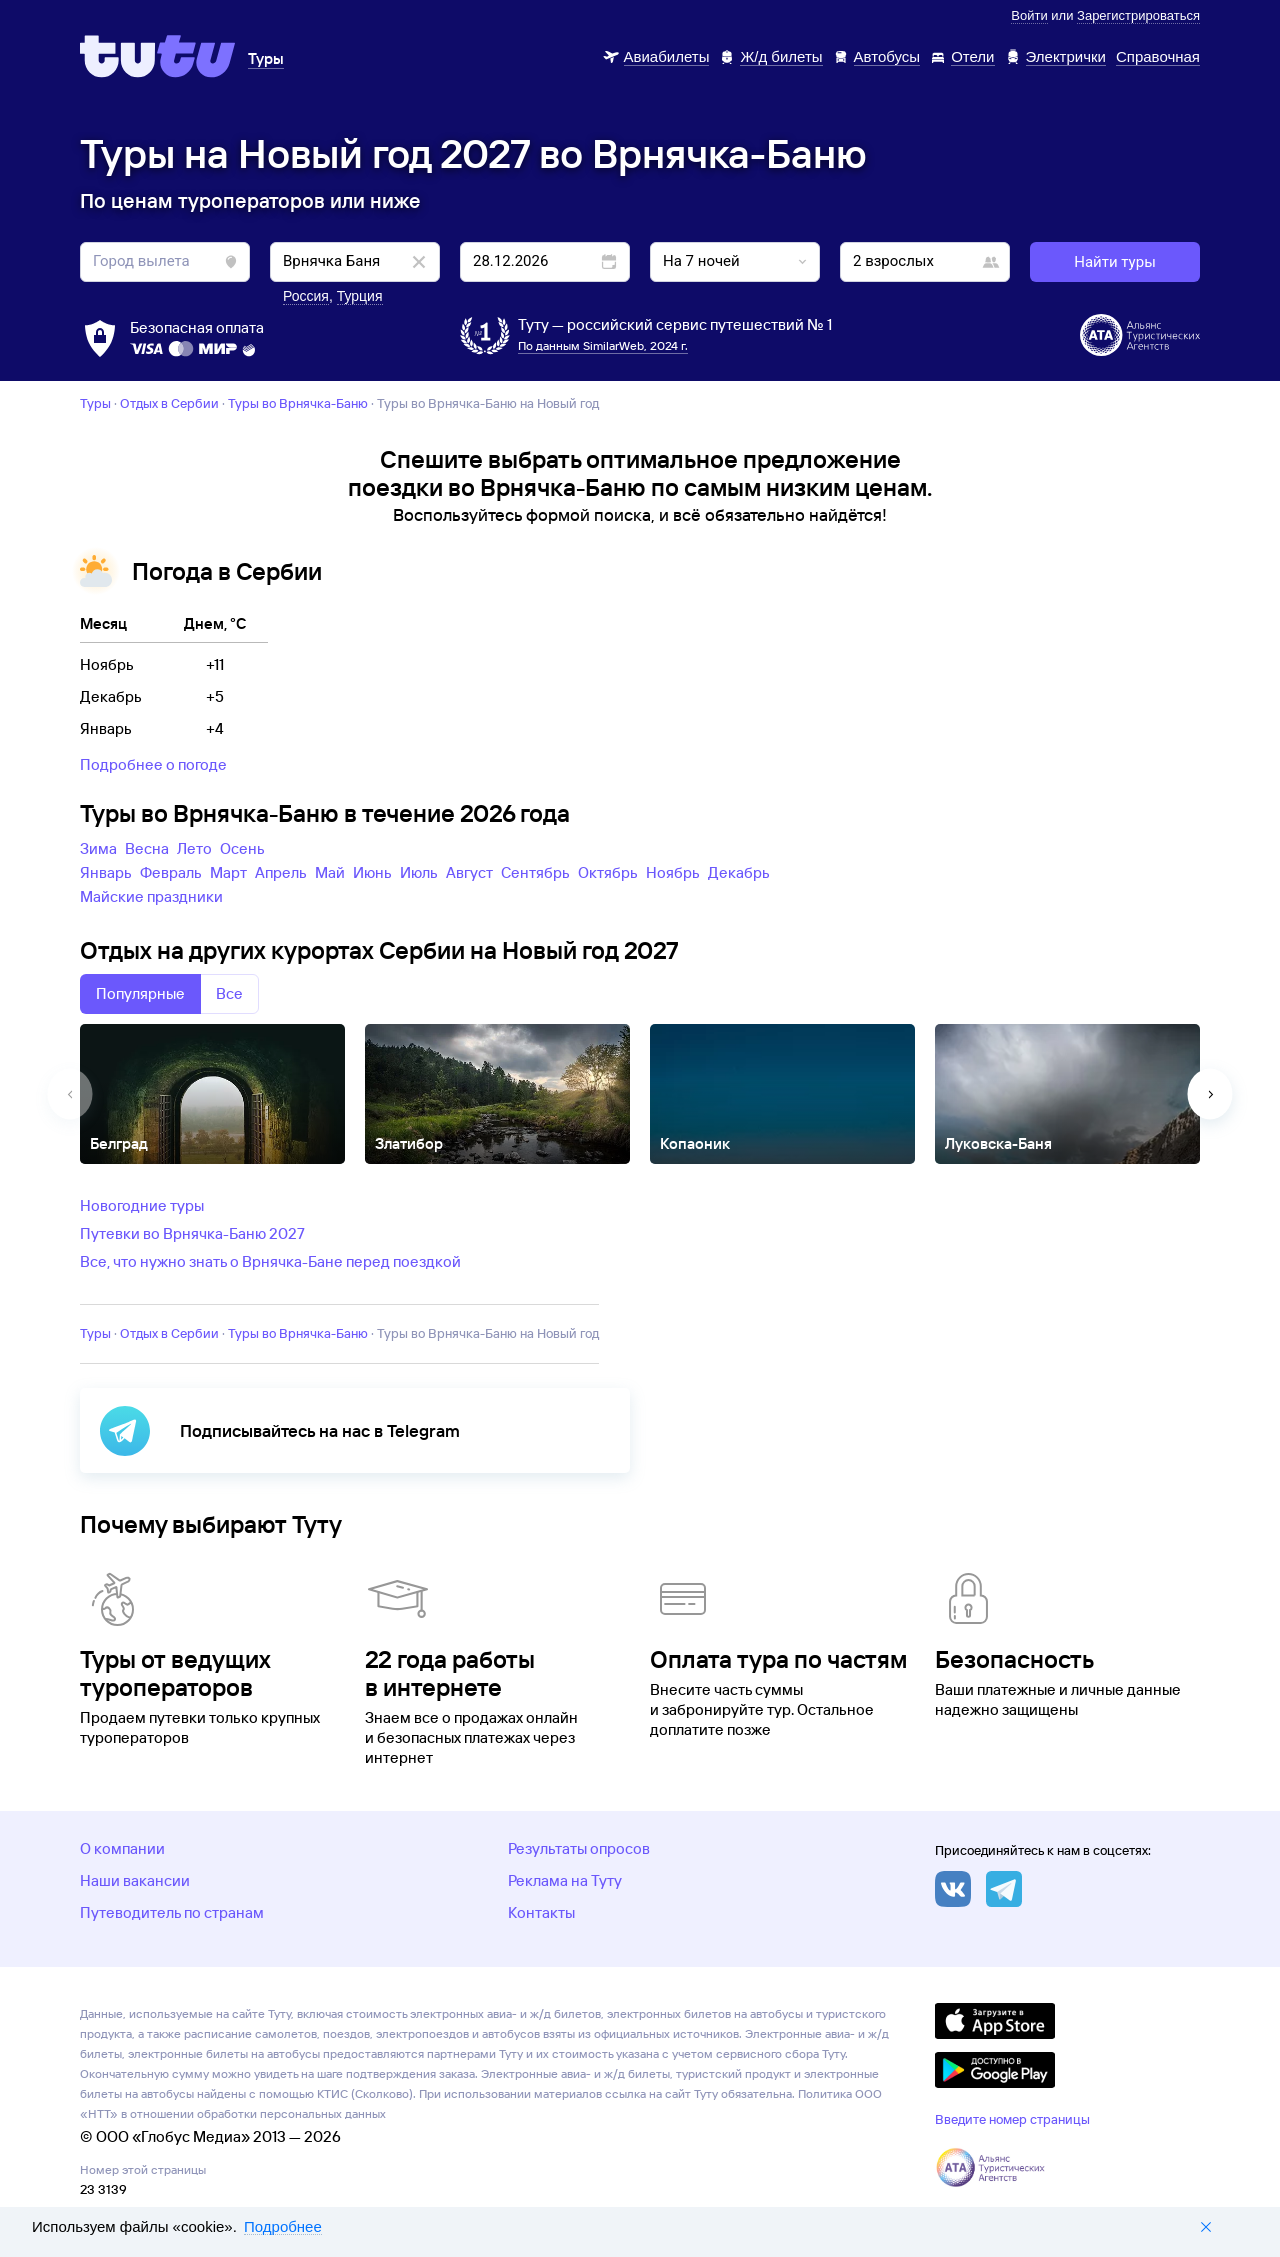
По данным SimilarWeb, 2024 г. (603, 345)
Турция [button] (360, 296)
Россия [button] (306, 296)
